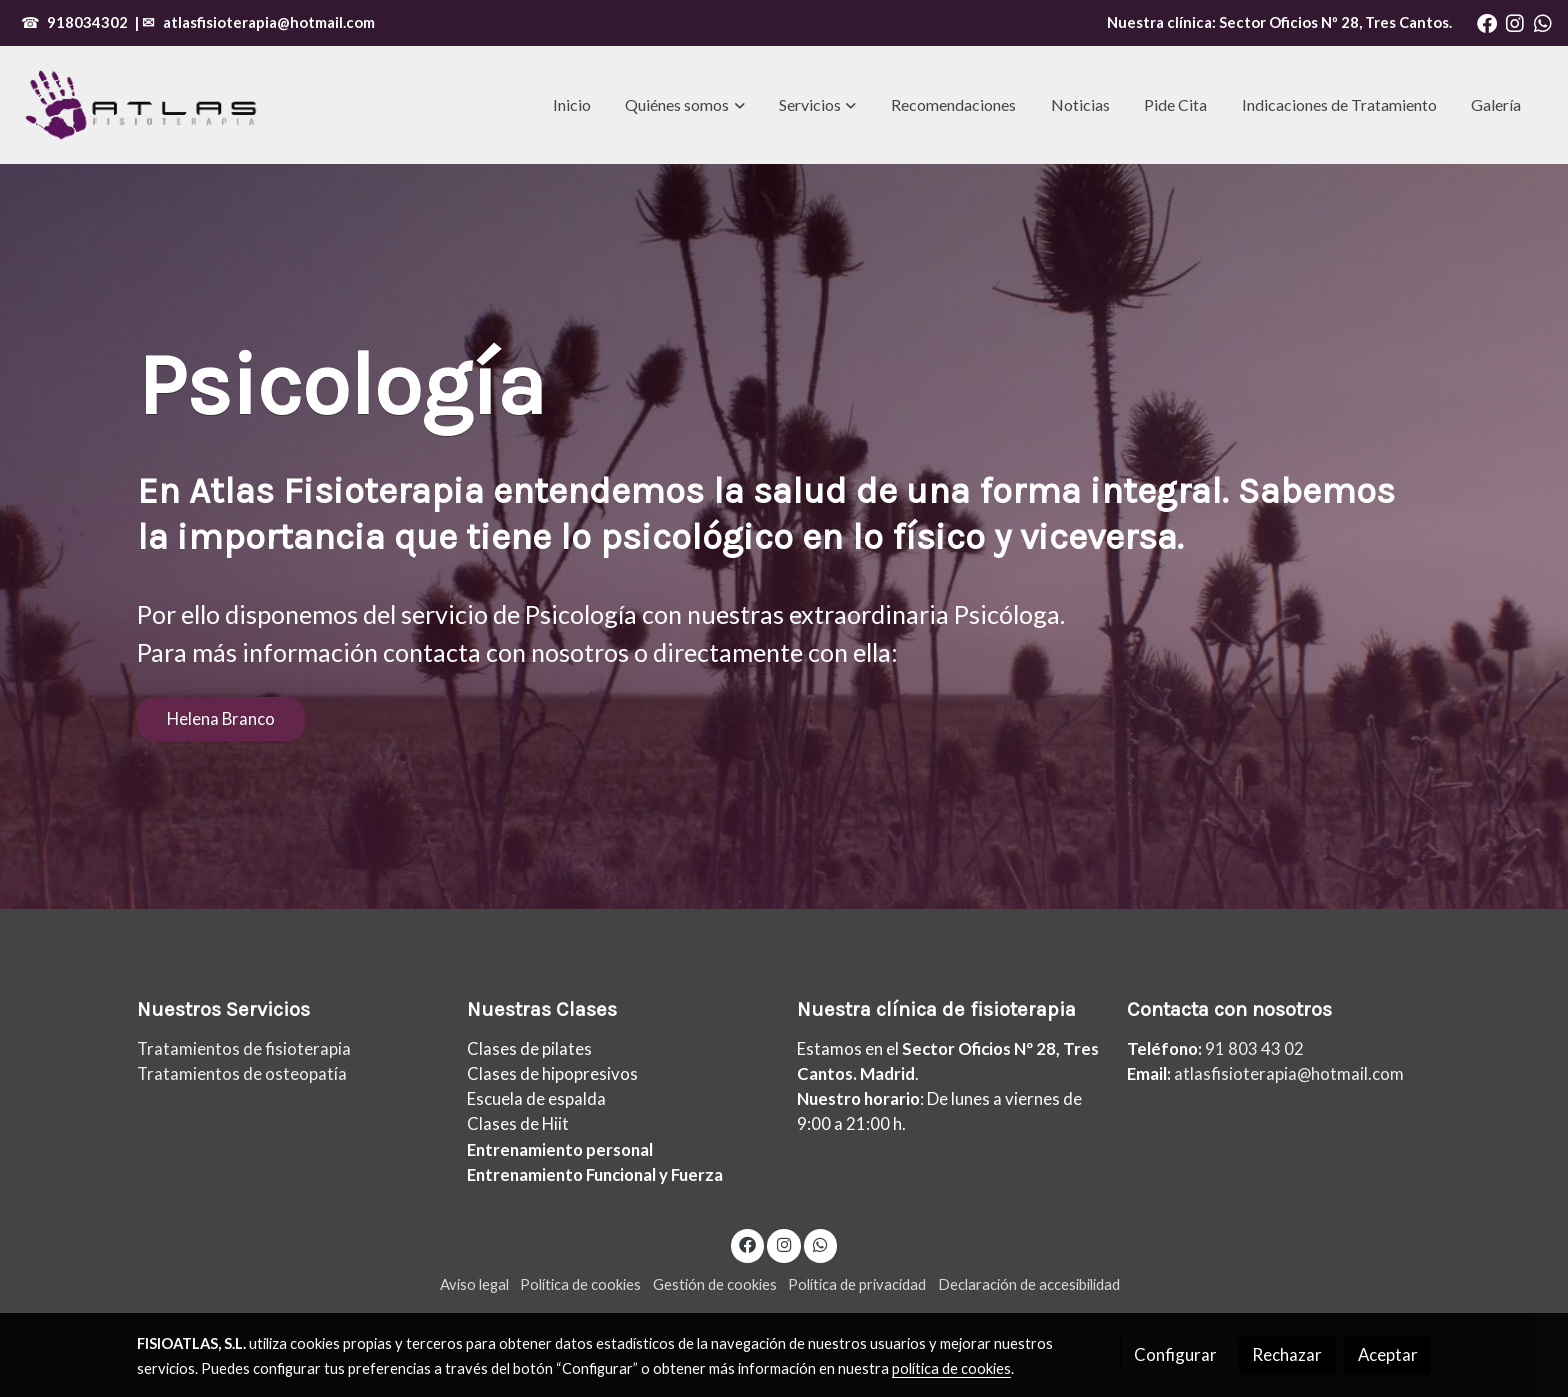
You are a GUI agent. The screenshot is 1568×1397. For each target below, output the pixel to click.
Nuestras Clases (542, 1009)
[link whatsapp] (1543, 22)
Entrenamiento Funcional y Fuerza (595, 1174)
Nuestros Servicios (223, 1009)
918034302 (87, 22)
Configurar (1175, 1354)
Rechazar (1287, 1354)
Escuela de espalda (536, 1098)
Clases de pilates (529, 1048)
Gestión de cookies (715, 1284)
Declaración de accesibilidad (1029, 1284)
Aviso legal (474, 1284)
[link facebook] (1487, 22)
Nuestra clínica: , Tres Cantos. (1279, 22)
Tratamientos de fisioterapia (244, 1048)
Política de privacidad (857, 1284)
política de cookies (951, 1368)
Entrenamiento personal (560, 1149)
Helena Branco (221, 718)
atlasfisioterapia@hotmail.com (269, 22)
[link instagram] (1515, 22)
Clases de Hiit (518, 1123)
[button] (685, 105)
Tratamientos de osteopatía (242, 1073)
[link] (141, 105)
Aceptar (1388, 1354)
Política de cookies (580, 1284)
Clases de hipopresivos (552, 1073)
